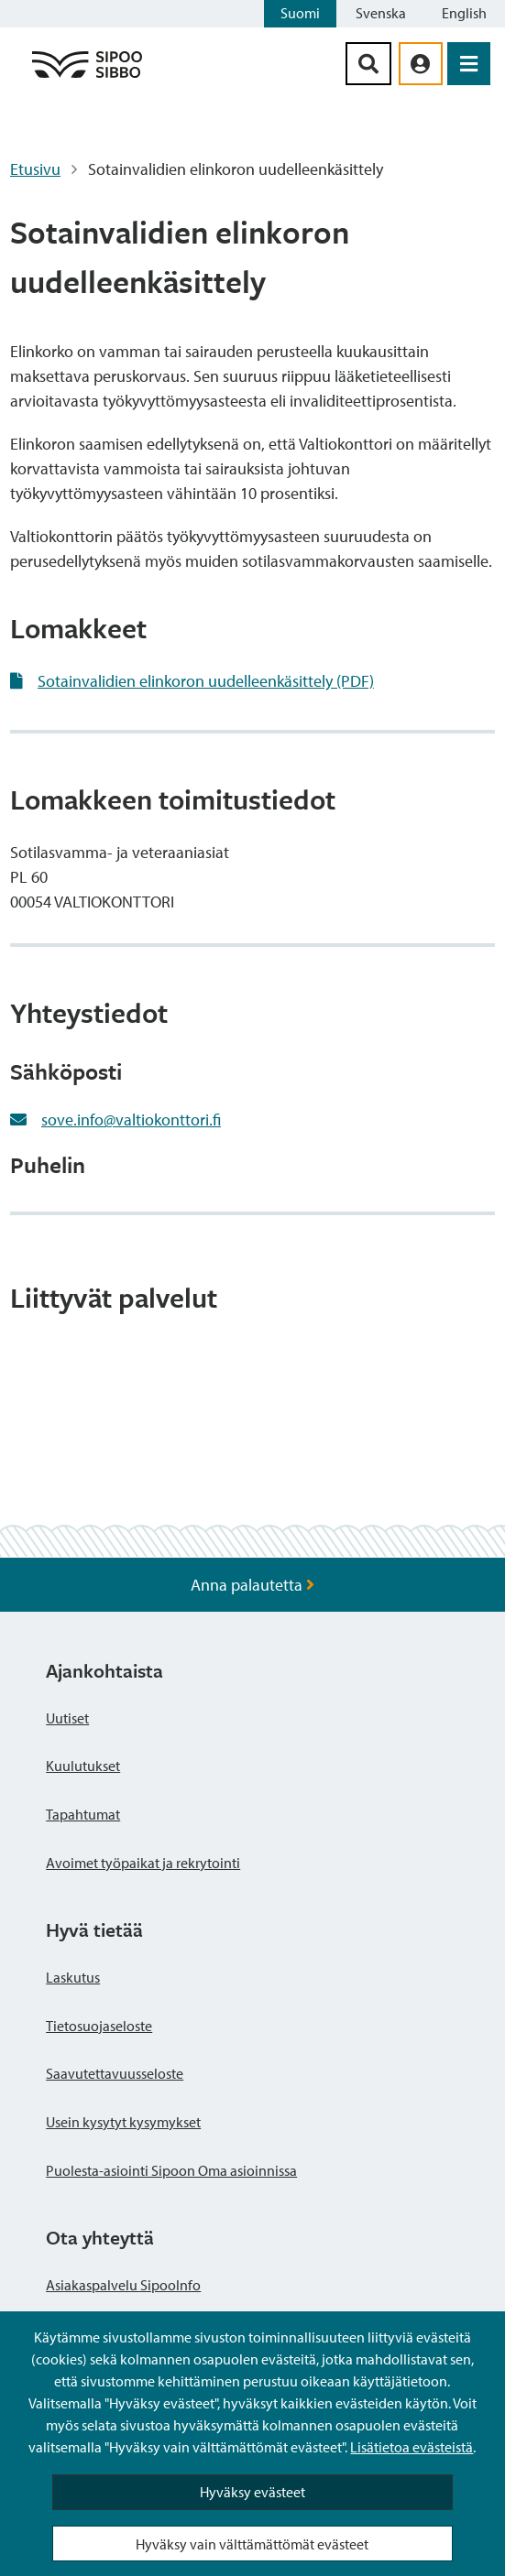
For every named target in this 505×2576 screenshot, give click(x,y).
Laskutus (73, 1977)
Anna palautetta (252, 1584)
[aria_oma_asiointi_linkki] (421, 63)
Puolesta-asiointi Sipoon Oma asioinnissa (171, 2170)
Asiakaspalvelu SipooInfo (123, 2285)
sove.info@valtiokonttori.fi (131, 1119)
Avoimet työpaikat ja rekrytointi (143, 1862)
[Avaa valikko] (468, 63)
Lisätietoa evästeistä (411, 2447)
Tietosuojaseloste (99, 2025)
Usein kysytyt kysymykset (123, 2122)
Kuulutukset (83, 1765)
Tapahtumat (83, 1814)
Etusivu (35, 168)
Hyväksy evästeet (252, 2492)
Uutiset (67, 1718)
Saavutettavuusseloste (114, 2073)
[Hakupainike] (368, 63)
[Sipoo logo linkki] (87, 76)
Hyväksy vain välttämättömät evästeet (252, 2544)
